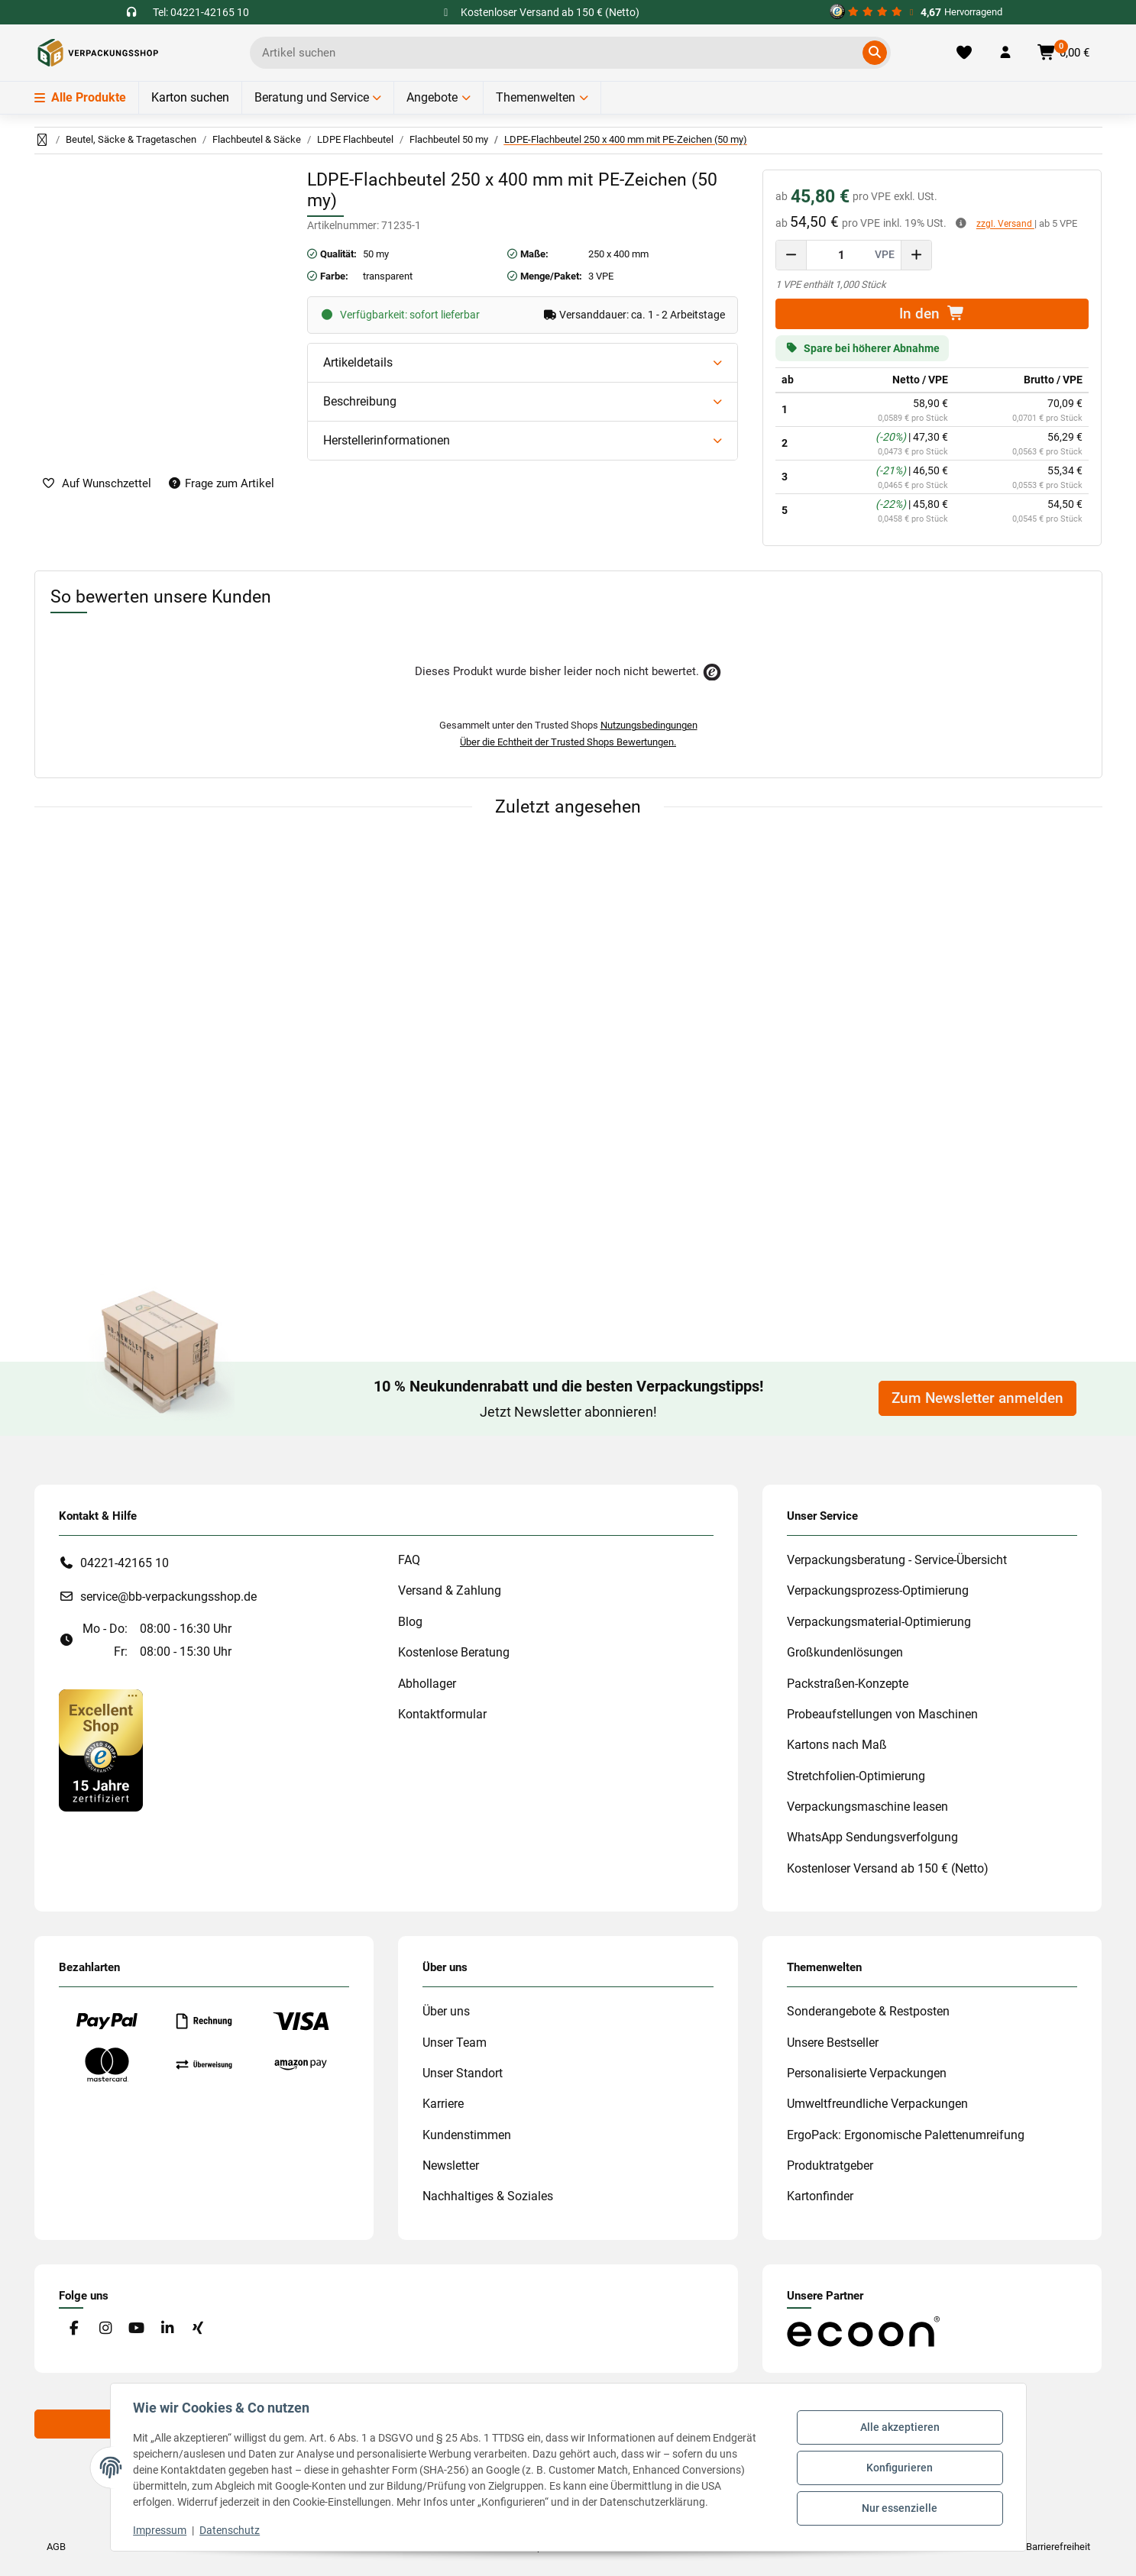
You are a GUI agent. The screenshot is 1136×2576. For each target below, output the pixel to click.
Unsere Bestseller (833, 2042)
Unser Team (454, 2042)
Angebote (432, 97)
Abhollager (427, 1683)
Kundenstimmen (466, 2135)
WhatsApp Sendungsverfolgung (872, 1837)
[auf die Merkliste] (97, 483)
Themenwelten (535, 97)
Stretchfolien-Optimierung (856, 1776)
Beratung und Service (311, 97)
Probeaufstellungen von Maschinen (882, 1714)
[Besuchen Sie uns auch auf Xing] (197, 2329)
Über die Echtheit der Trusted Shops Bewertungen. (568, 742)
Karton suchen (190, 97)
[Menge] (841, 255)
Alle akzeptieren (898, 2428)
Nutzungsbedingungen (648, 725)
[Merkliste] (964, 52)
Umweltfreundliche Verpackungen (877, 2103)
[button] (1005, 52)
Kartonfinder (820, 2196)
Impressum (162, 2530)
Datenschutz (232, 2530)
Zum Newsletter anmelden (977, 1398)
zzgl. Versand (1005, 223)
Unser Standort (462, 2073)
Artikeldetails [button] (358, 362)
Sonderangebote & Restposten (868, 2011)
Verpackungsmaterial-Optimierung (879, 1621)
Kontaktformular (442, 1714)
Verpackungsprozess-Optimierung (878, 1590)
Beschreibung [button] (359, 401)
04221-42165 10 (124, 1563)
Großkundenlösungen (845, 1652)
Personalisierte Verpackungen (867, 2073)
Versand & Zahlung (449, 1590)
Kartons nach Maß (837, 1744)
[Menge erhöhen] (916, 255)
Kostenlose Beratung (454, 1652)
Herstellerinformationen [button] (386, 440)
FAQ (409, 1560)
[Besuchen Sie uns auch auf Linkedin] (167, 2329)
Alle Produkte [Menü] (80, 97)
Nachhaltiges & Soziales (487, 2196)
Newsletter (450, 2165)
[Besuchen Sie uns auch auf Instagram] (105, 2329)
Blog (410, 1621)
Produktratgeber (830, 2165)
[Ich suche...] (559, 52)
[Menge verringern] (791, 255)
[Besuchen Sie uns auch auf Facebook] (74, 2329)
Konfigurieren (898, 2467)
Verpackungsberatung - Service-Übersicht (897, 1560)
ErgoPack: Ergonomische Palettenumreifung (905, 2135)
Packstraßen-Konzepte (847, 1683)
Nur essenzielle (898, 2507)
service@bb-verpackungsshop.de (168, 1596)
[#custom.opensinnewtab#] (915, 12)
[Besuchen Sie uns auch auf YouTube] (135, 2329)
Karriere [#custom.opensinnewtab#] (443, 2103)
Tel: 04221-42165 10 (201, 12)
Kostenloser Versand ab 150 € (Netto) (888, 1868)
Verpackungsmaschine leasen (867, 1806)
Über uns (446, 2011)
